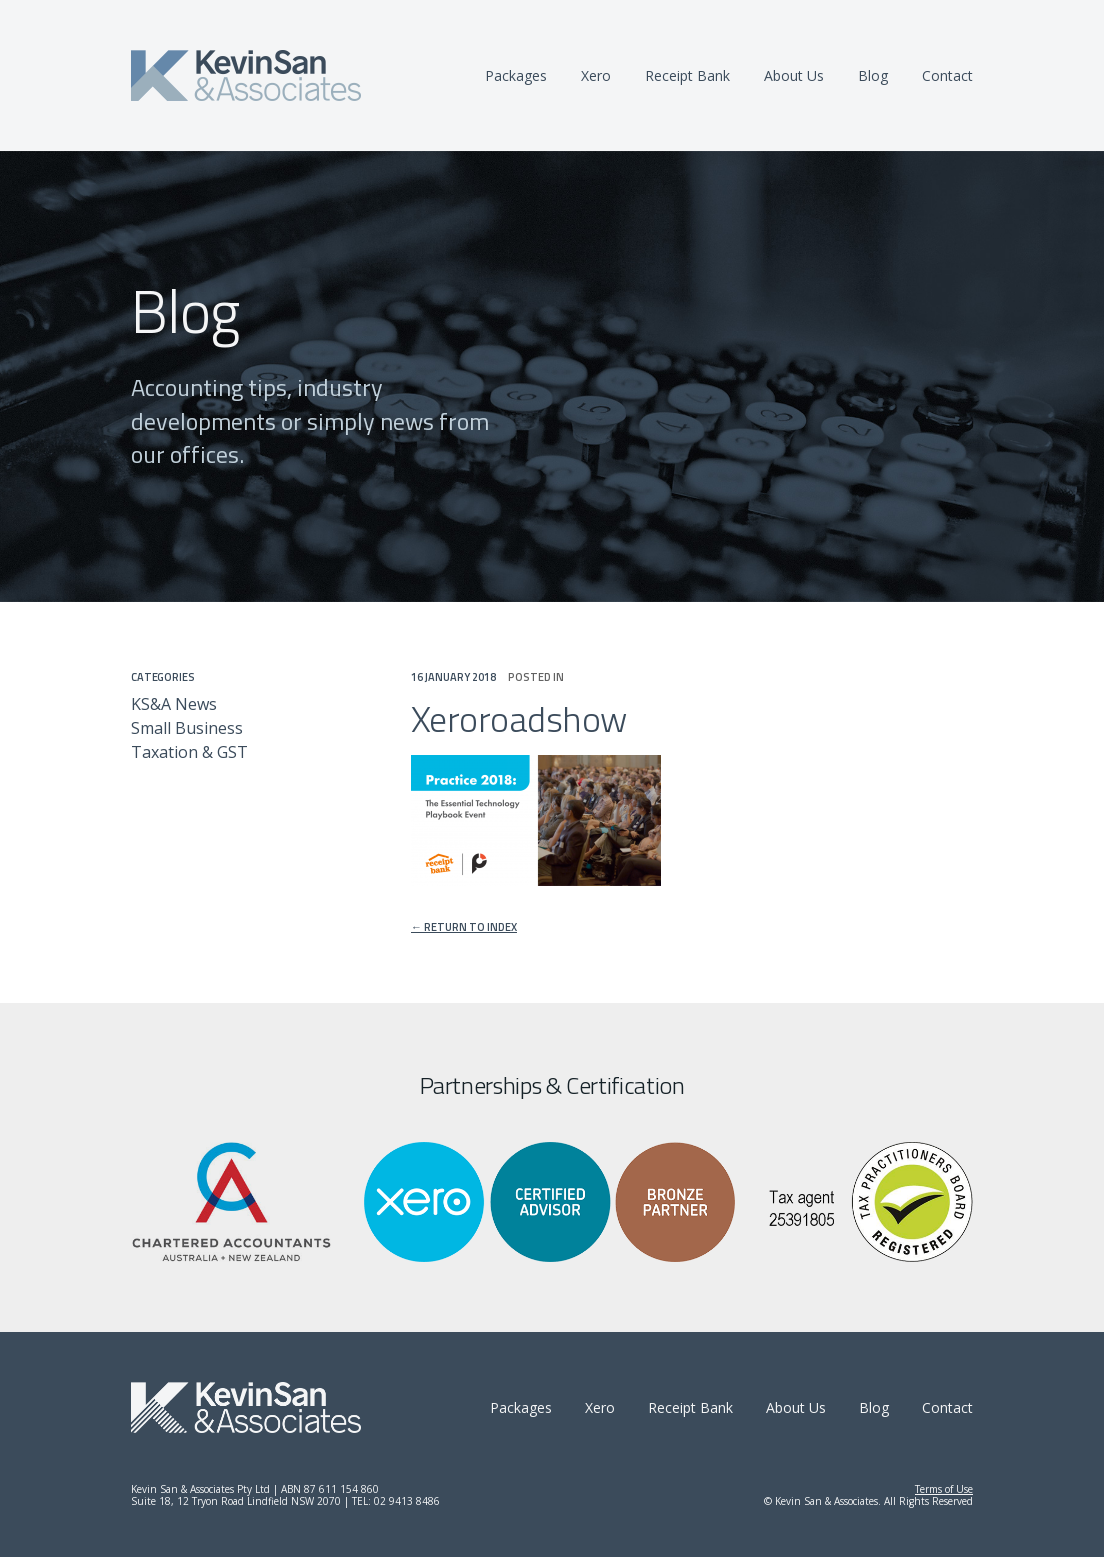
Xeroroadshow (519, 718)
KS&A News (174, 704)
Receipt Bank (687, 75)
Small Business (187, 728)
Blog (873, 75)
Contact (947, 75)
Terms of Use (944, 1489)
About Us (794, 75)
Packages (516, 75)
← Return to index (464, 927)
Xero (596, 75)
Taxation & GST (189, 752)
